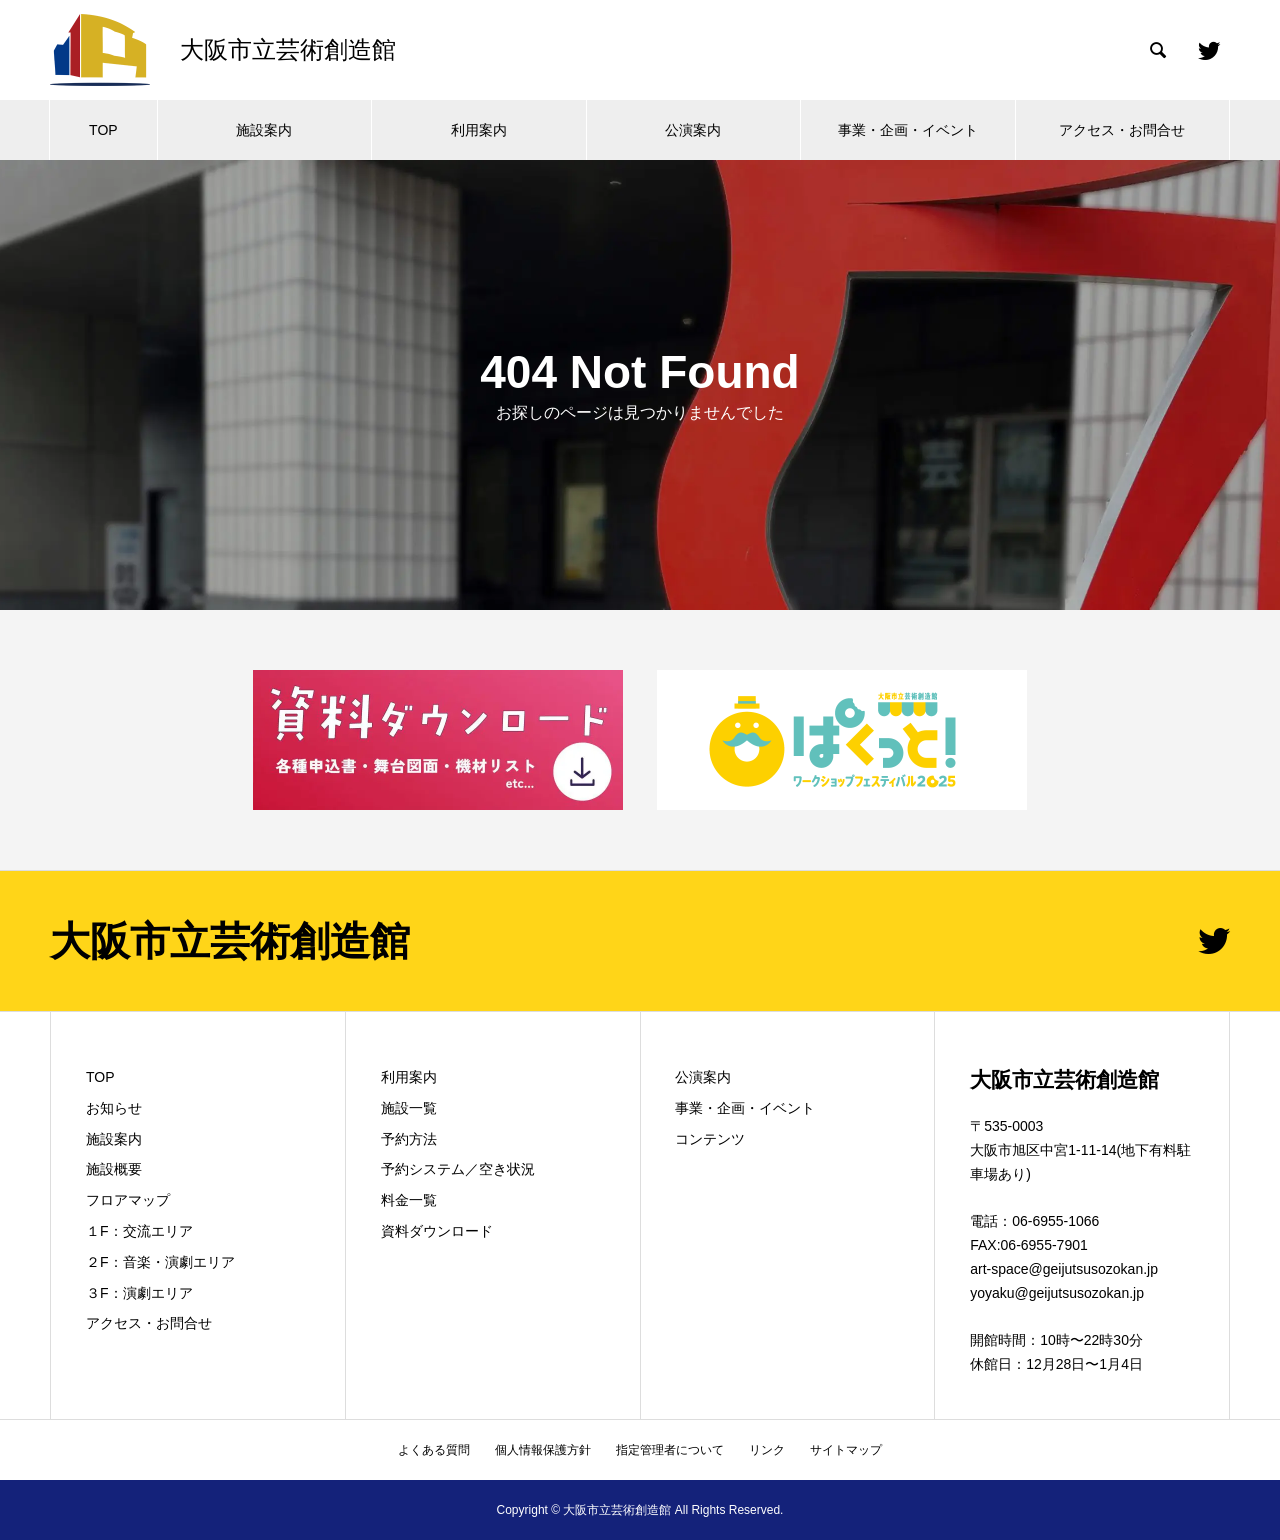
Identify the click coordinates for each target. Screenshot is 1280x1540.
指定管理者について (670, 1450)
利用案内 (479, 130)
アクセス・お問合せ (1122, 130)
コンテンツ (710, 1139)
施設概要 (114, 1169)
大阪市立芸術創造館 (230, 941)
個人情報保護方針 (543, 1450)
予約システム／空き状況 (458, 1169)
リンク (767, 1450)
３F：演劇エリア (139, 1293)
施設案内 (264, 130)
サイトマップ (846, 1450)
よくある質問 (434, 1450)
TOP (103, 130)
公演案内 (693, 130)
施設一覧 (409, 1108)
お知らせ (114, 1108)
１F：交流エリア (139, 1231)
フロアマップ (128, 1200)
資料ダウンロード (437, 1231)
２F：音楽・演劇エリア (160, 1262)
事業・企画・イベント (908, 130)
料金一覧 (409, 1200)
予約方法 (409, 1139)
